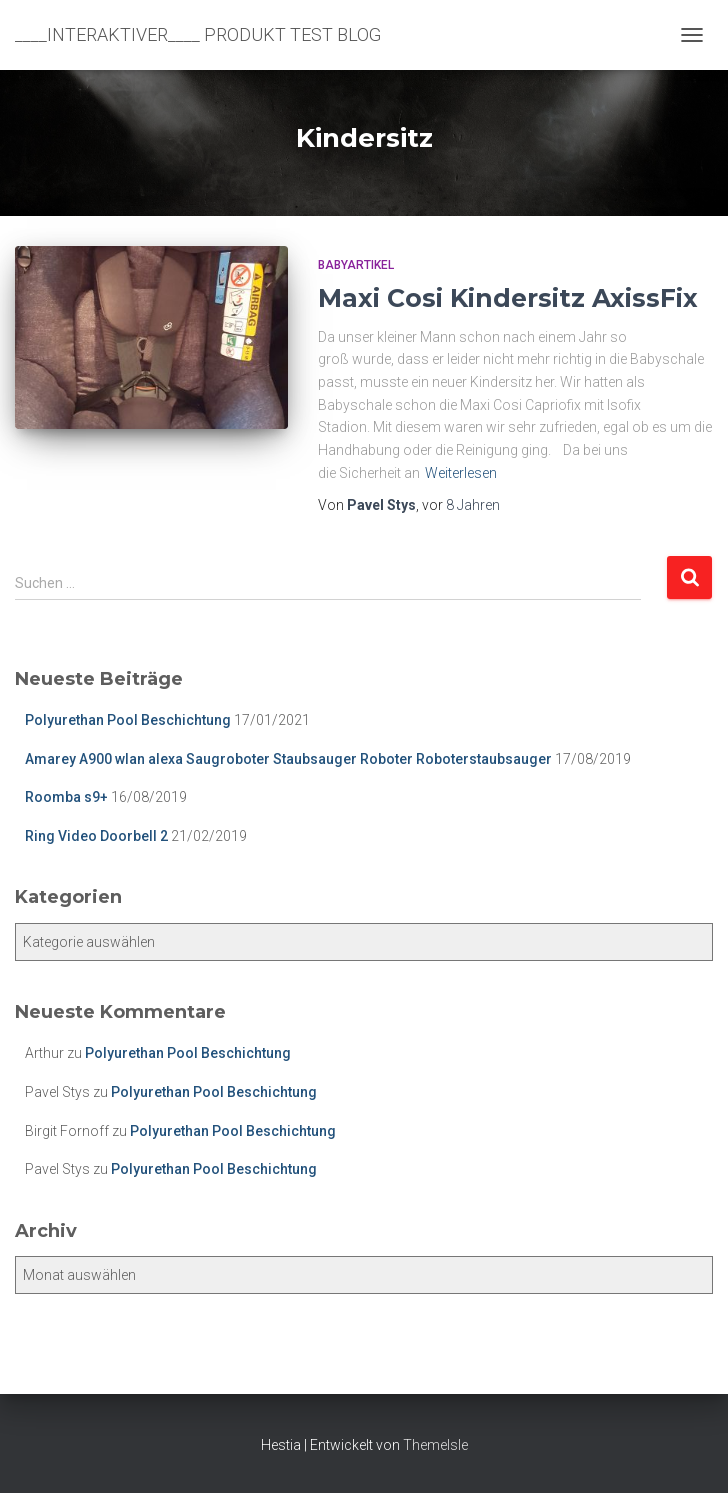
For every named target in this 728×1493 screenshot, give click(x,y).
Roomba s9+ (66, 797)
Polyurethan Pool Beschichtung (128, 720)
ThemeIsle (435, 1445)
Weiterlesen (461, 473)
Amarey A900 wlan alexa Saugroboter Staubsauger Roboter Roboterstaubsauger (288, 759)
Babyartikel (356, 265)
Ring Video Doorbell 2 (96, 836)
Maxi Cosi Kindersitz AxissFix (508, 298)
